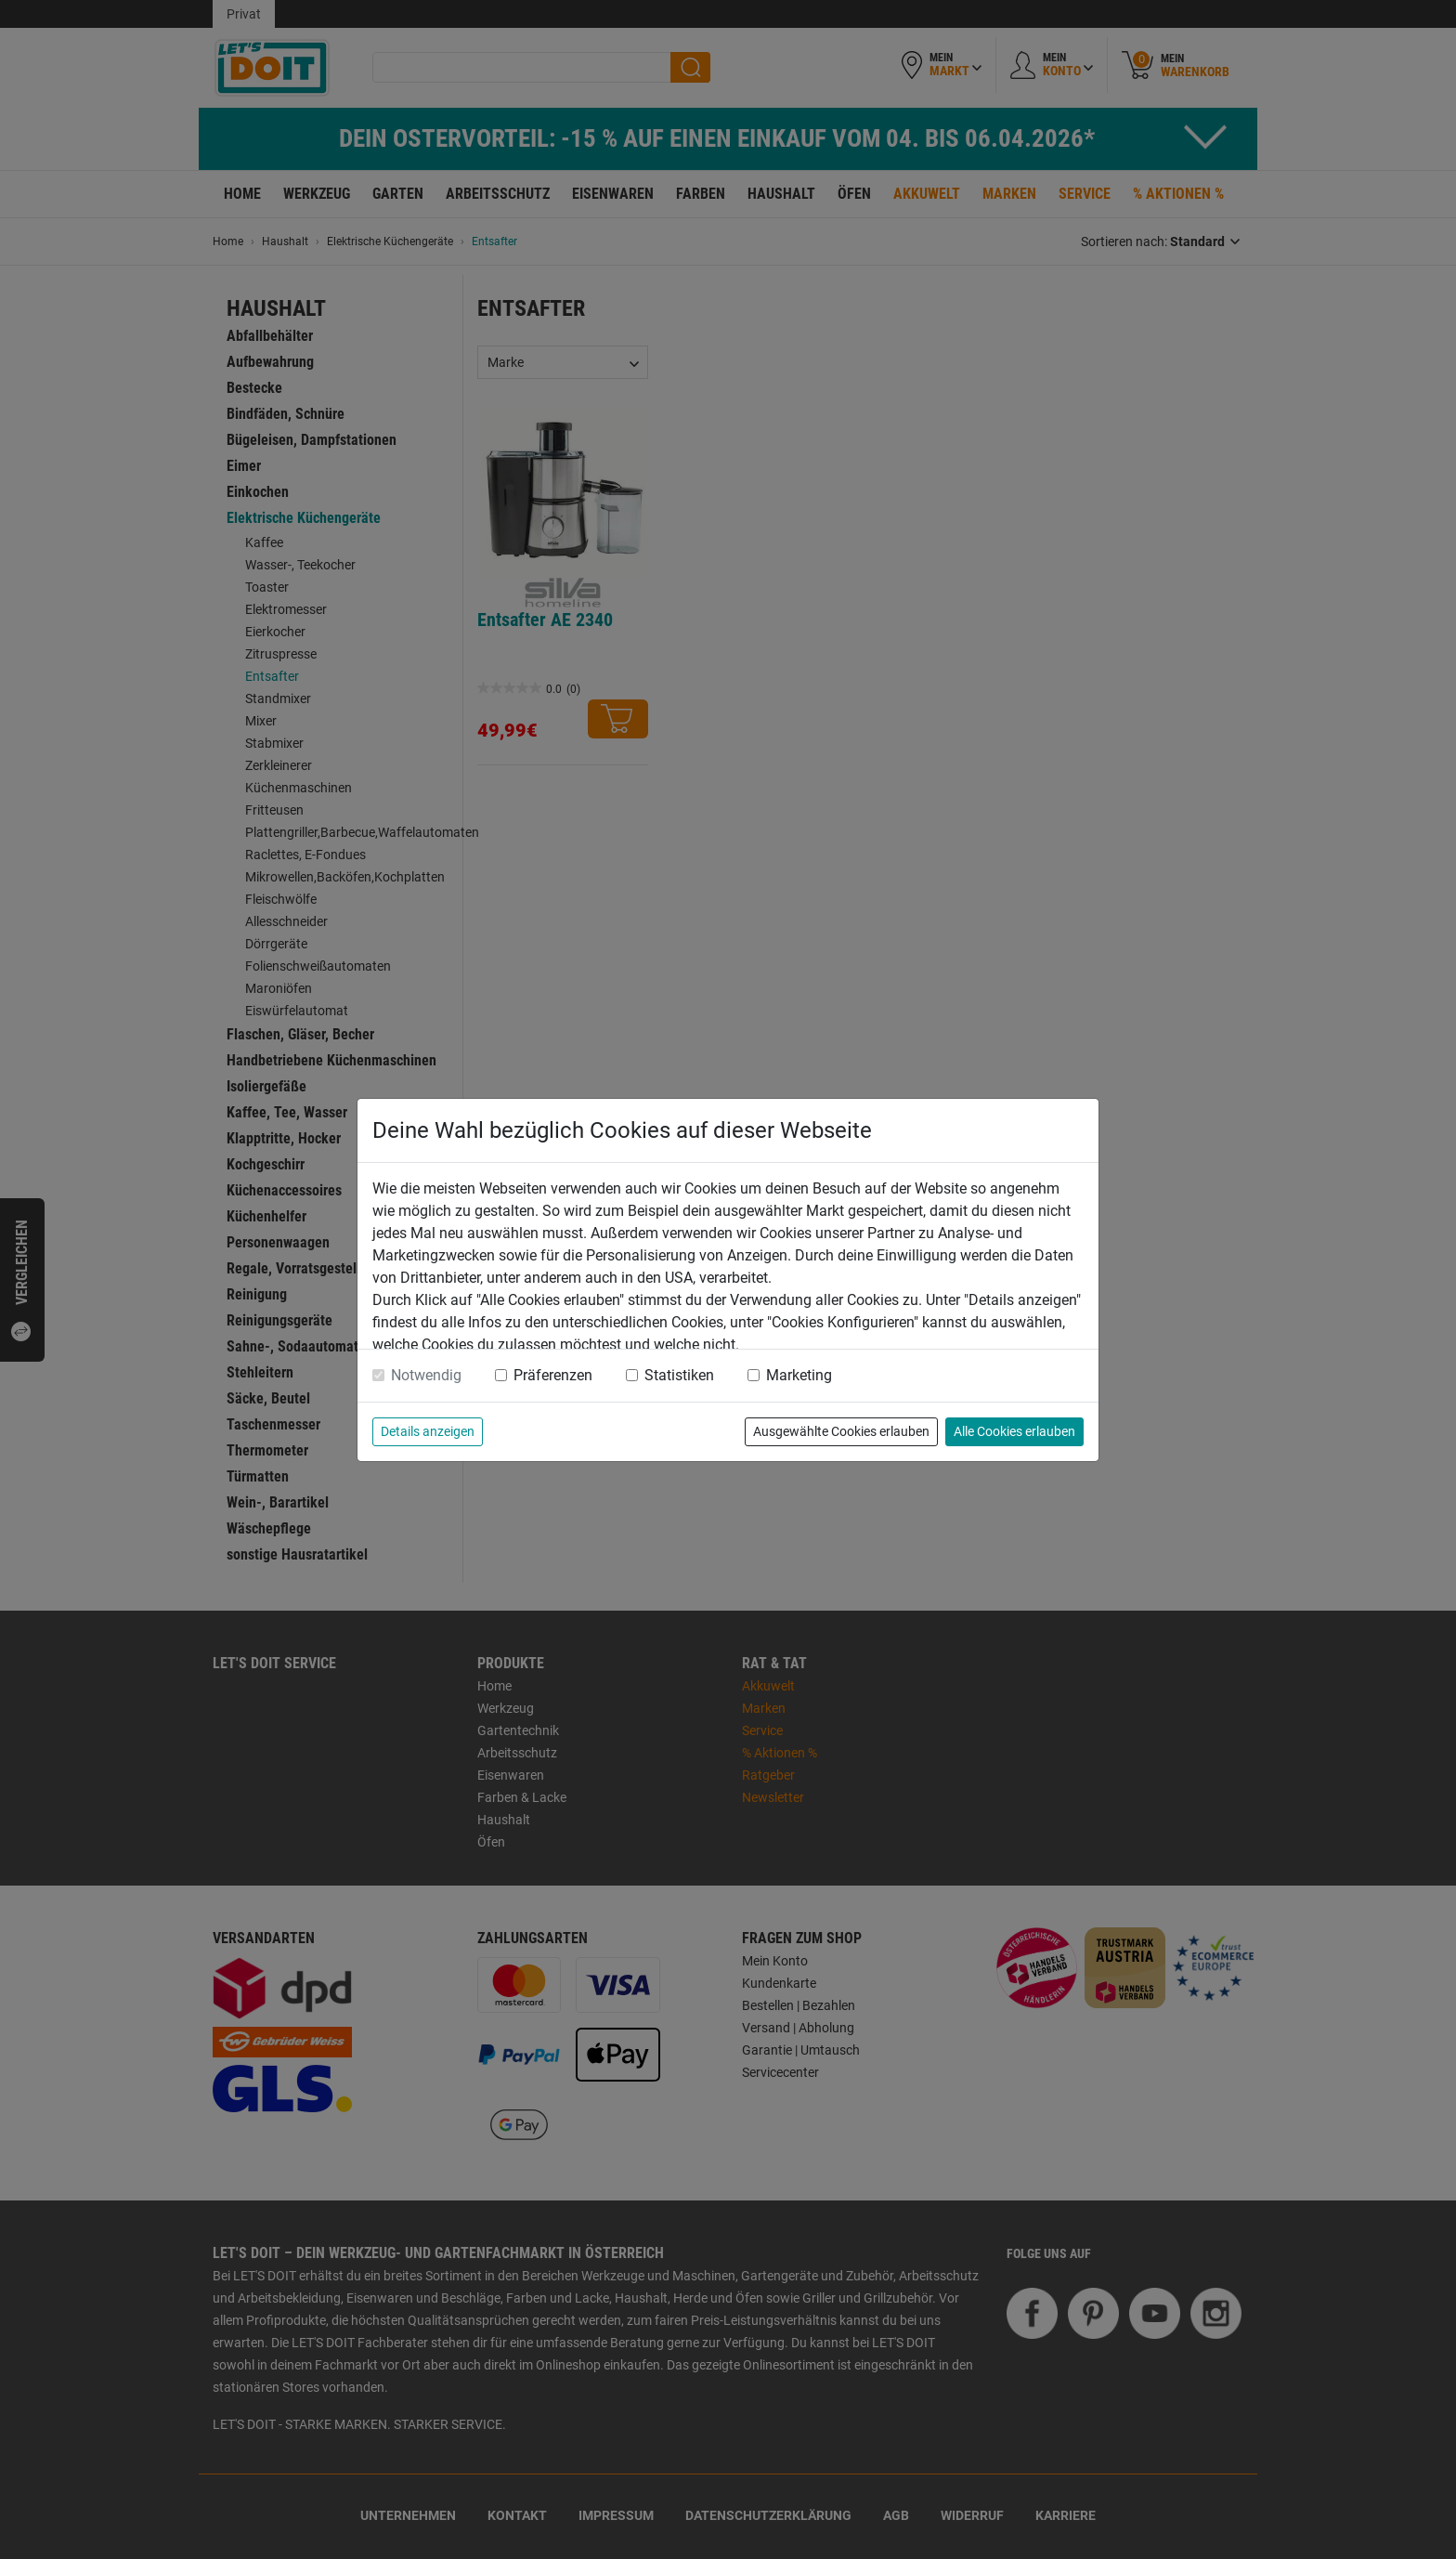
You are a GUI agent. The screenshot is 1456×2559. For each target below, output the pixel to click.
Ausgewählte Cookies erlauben (841, 1431)
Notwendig (426, 1375)
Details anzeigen (427, 1431)
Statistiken (679, 1375)
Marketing (799, 1375)
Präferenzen (553, 1375)
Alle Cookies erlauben (1014, 1431)
